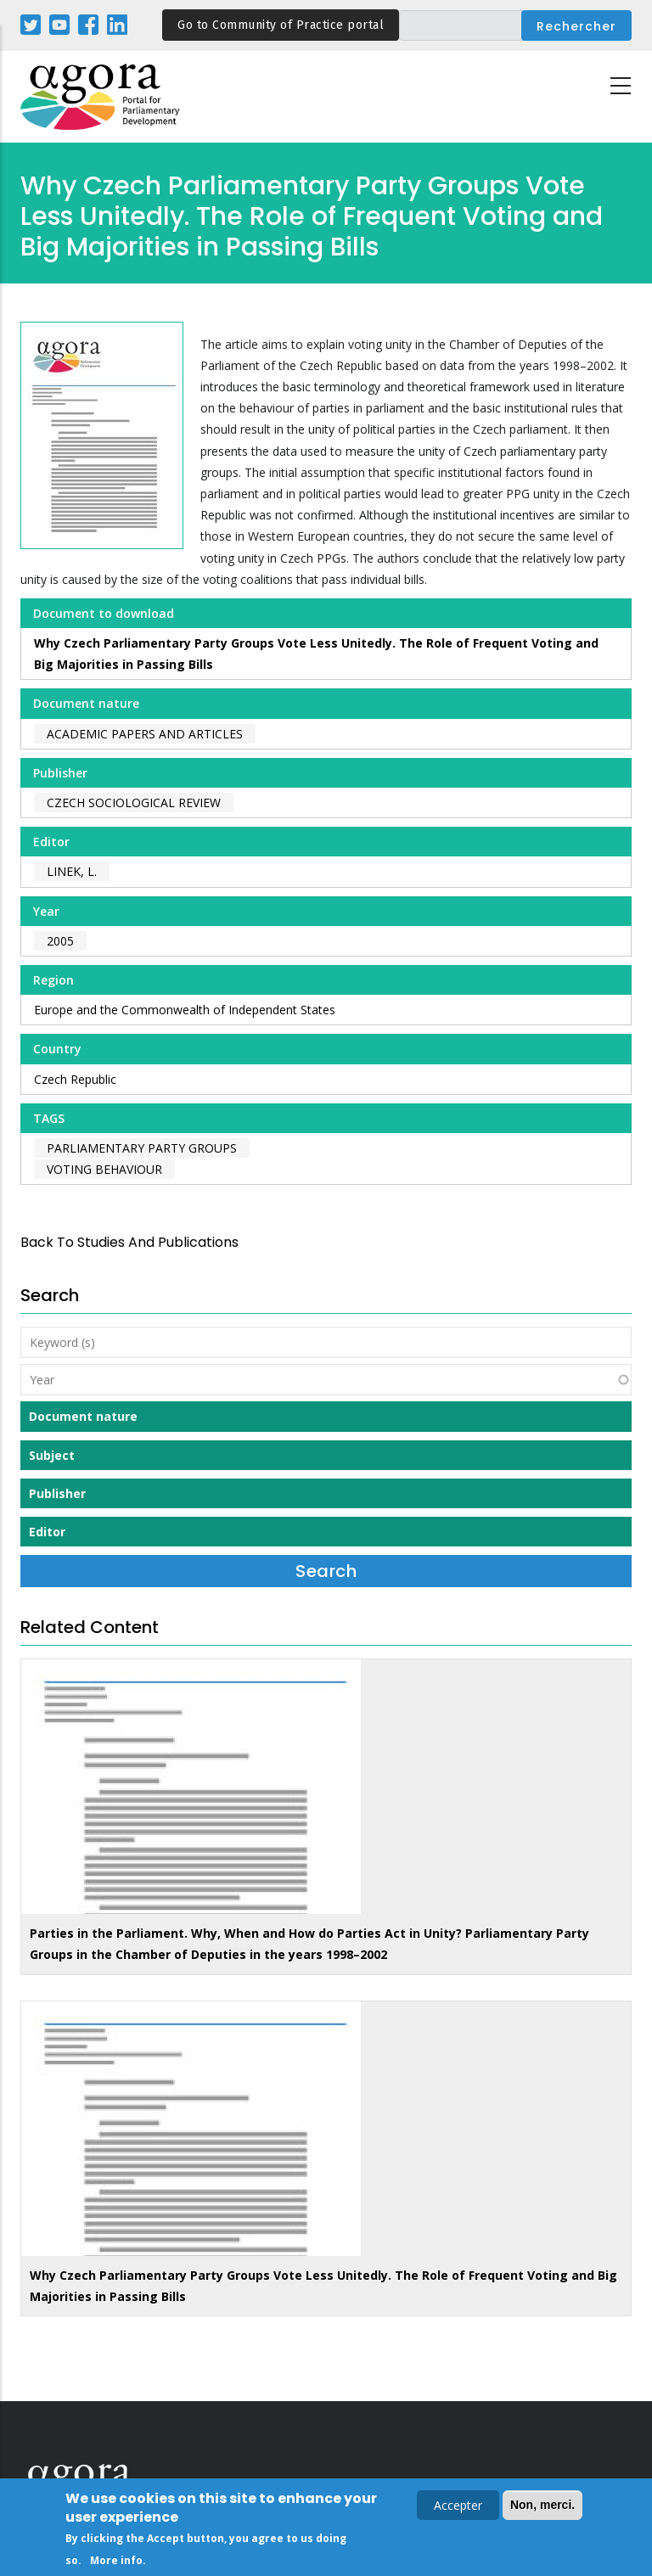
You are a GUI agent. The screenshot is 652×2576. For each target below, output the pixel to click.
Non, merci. (542, 2506)
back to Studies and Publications (129, 1242)
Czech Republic (75, 1079)
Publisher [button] (57, 1493)
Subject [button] (52, 1455)
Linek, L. (72, 871)
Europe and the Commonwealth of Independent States (184, 1010)
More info (116, 2562)
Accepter (458, 2507)
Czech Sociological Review (134, 802)
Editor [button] (47, 1532)
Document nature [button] (83, 1416)
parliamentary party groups (142, 1148)
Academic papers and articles (145, 734)
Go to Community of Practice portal (280, 25)
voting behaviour (104, 1169)
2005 (60, 941)
